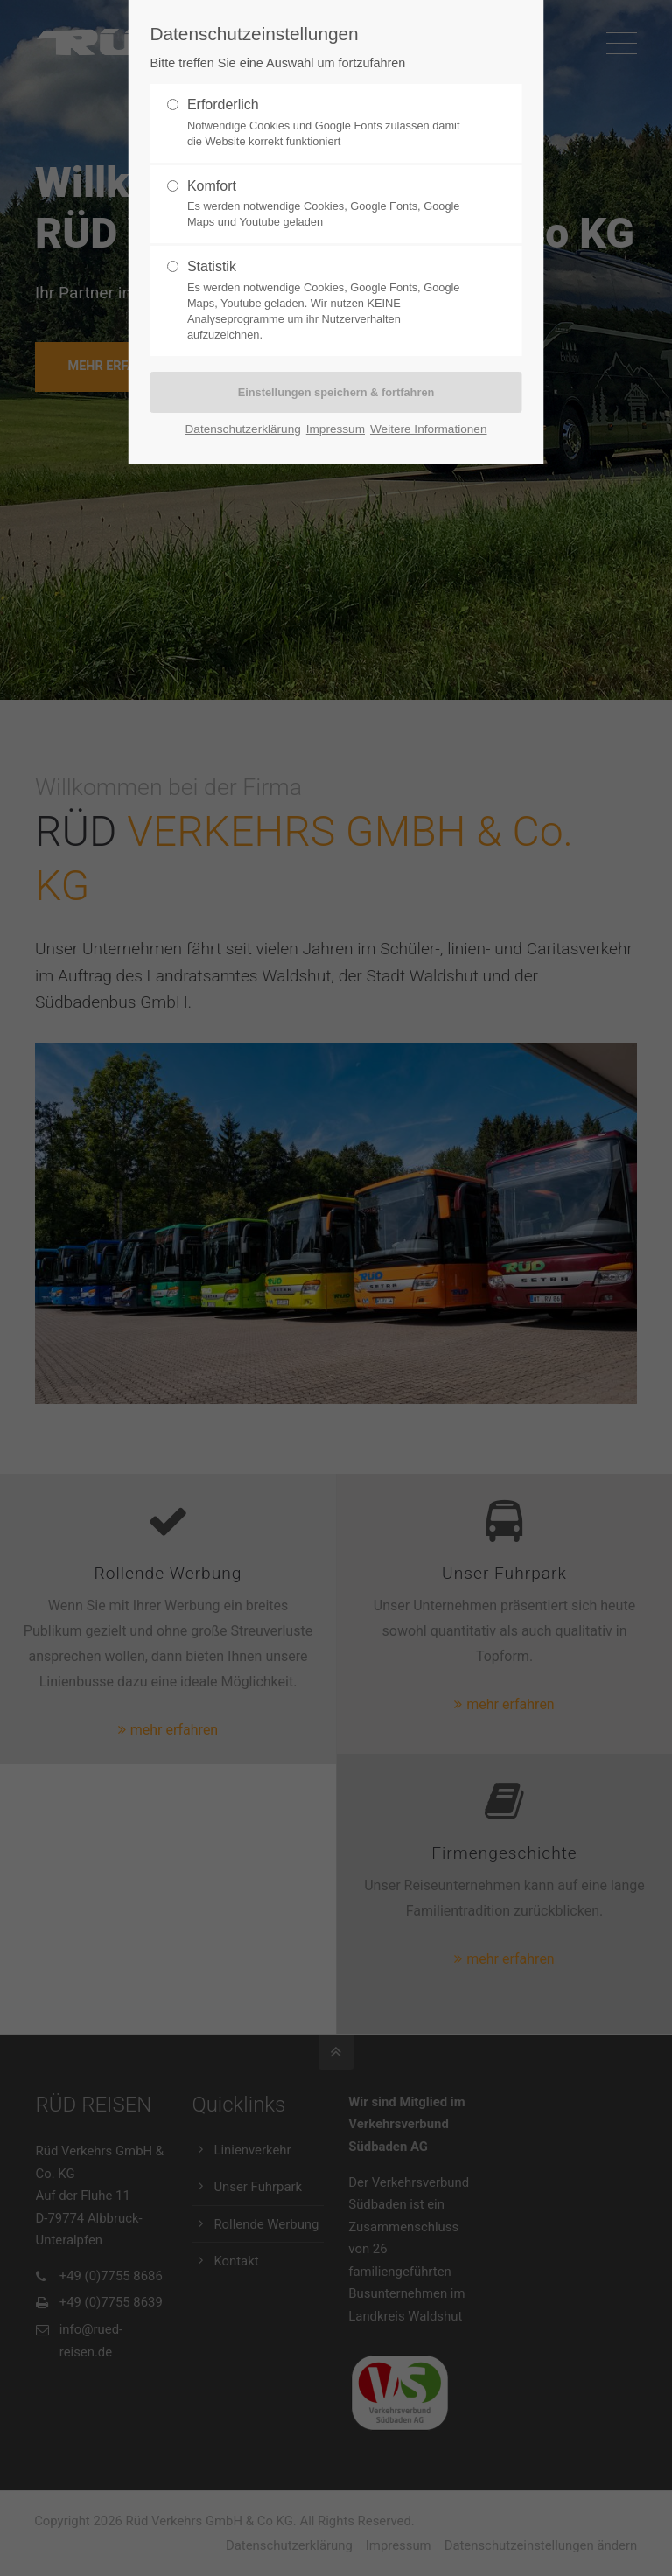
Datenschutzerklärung (243, 429)
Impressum (335, 429)
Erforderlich (223, 104)
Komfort (211, 185)
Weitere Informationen (428, 429)
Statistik (211, 266)
